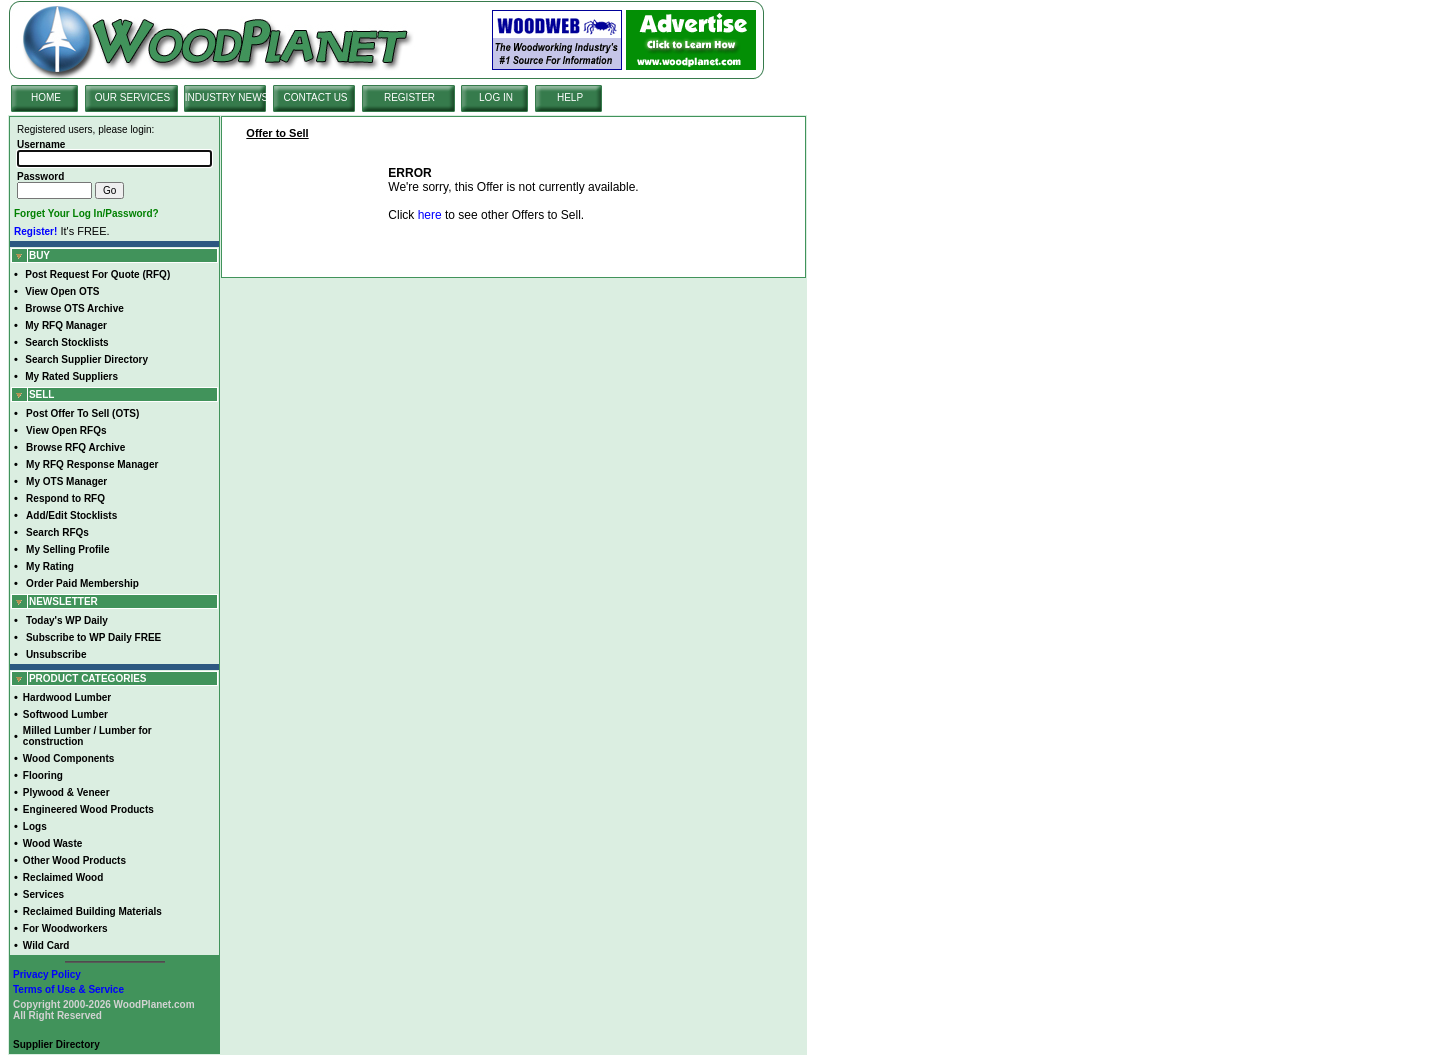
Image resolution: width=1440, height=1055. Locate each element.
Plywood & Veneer (66, 792)
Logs (35, 826)
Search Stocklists (66, 342)
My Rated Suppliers (71, 376)
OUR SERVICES (132, 97)
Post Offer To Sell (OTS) (82, 413)
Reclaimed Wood (63, 877)
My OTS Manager (66, 481)
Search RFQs (57, 532)
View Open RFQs (66, 430)
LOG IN (496, 97)
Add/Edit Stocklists (71, 515)
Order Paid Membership (82, 583)
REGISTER (409, 97)
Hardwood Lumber (67, 697)
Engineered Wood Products (88, 809)
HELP (570, 97)
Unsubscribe (56, 654)
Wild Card (46, 945)
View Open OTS (62, 291)
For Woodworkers (65, 928)
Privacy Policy (47, 974)
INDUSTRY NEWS (227, 97)
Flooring (43, 775)
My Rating (50, 566)
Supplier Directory (56, 1044)
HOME (46, 97)
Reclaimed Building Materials (92, 911)
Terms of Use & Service (68, 989)
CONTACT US (315, 97)
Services (43, 894)
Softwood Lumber (65, 714)
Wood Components (68, 758)
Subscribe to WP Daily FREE (93, 637)
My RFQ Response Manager (92, 464)
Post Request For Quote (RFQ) (97, 274)
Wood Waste (52, 843)
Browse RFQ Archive (75, 447)
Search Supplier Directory (86, 359)
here (430, 215)
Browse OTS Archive (74, 308)
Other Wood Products (74, 860)
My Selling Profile (67, 549)
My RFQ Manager (66, 325)
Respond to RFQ (65, 498)
